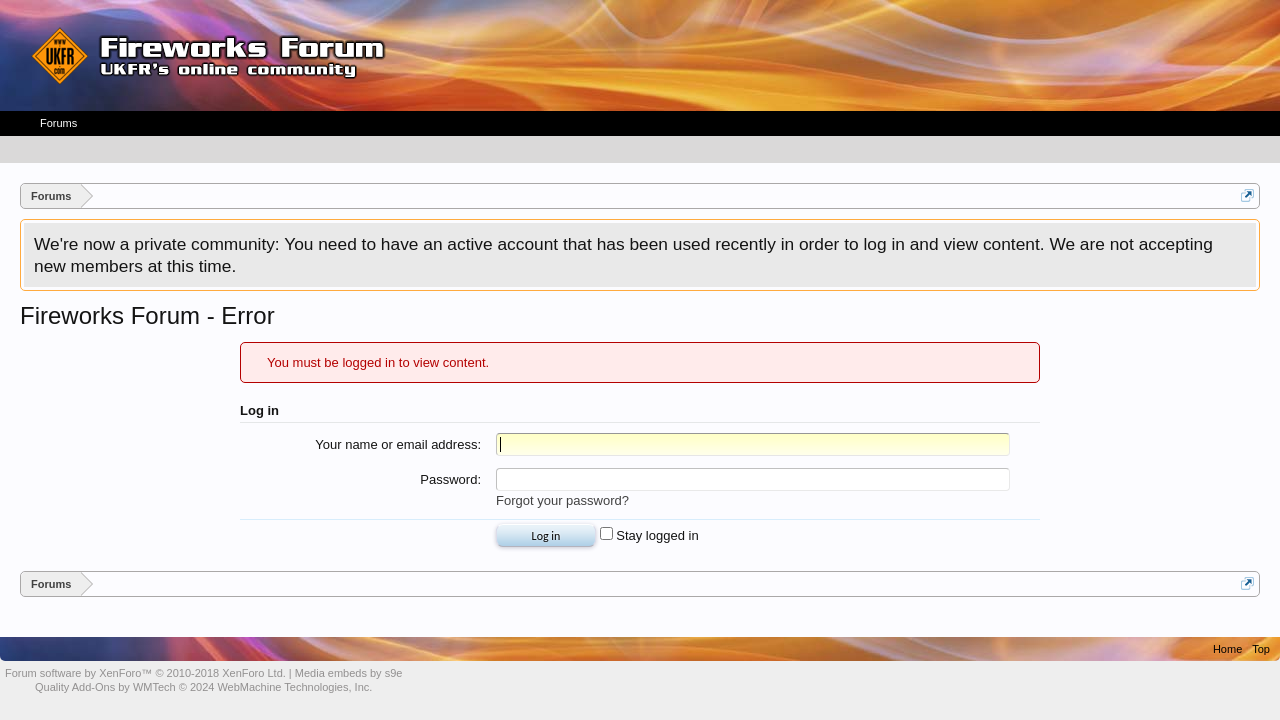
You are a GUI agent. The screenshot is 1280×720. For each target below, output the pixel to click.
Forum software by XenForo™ (145, 673)
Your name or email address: (398, 444)
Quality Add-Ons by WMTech (203, 687)
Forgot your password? (562, 500)
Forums (58, 123)
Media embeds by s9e (349, 673)
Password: (450, 479)
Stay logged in (649, 535)
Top (1261, 649)
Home (1227, 649)
